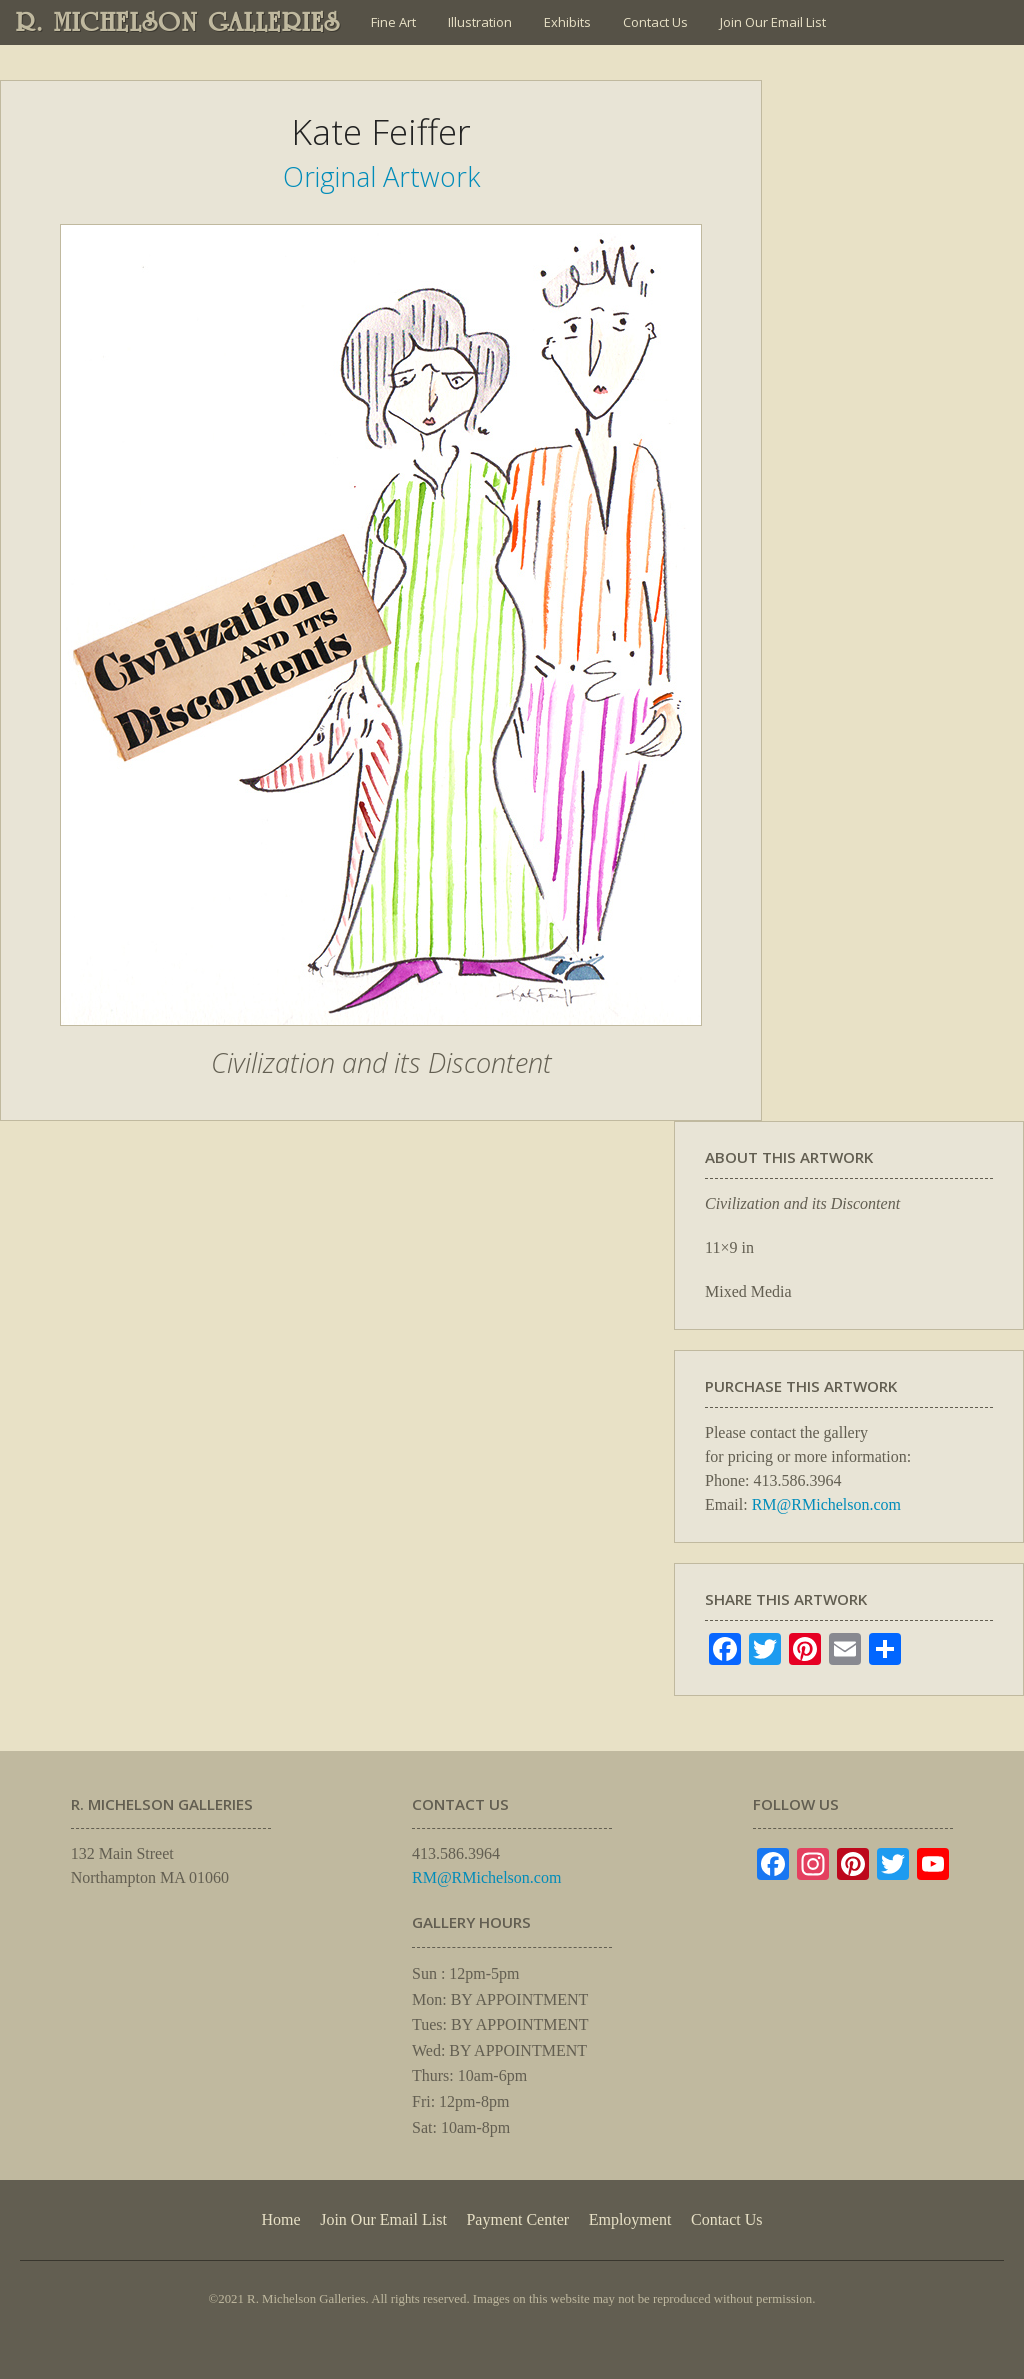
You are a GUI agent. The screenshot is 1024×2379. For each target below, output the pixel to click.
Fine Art (393, 22)
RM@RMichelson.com (826, 1504)
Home (280, 2219)
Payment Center (517, 2219)
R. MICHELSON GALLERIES (178, 22)
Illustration (480, 22)
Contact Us (655, 22)
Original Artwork (381, 176)
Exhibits (567, 22)
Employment (630, 2219)
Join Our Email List (773, 22)
